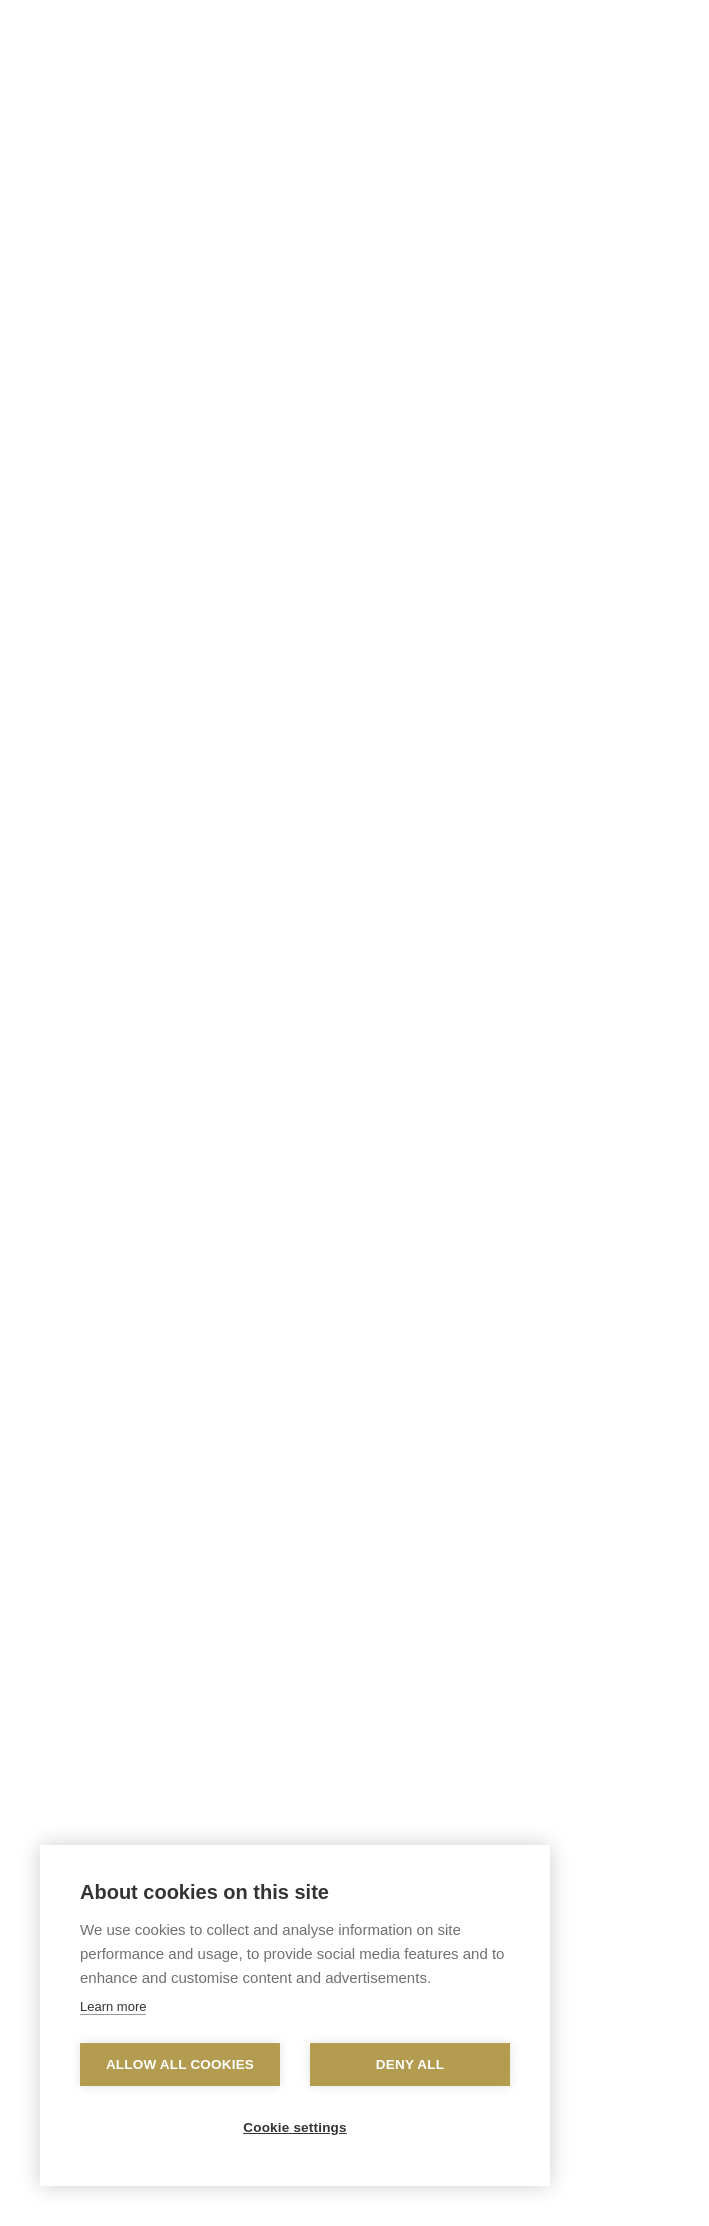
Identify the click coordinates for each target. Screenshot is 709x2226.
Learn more (113, 2006)
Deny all (410, 2064)
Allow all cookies (180, 2064)
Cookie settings (295, 2127)
